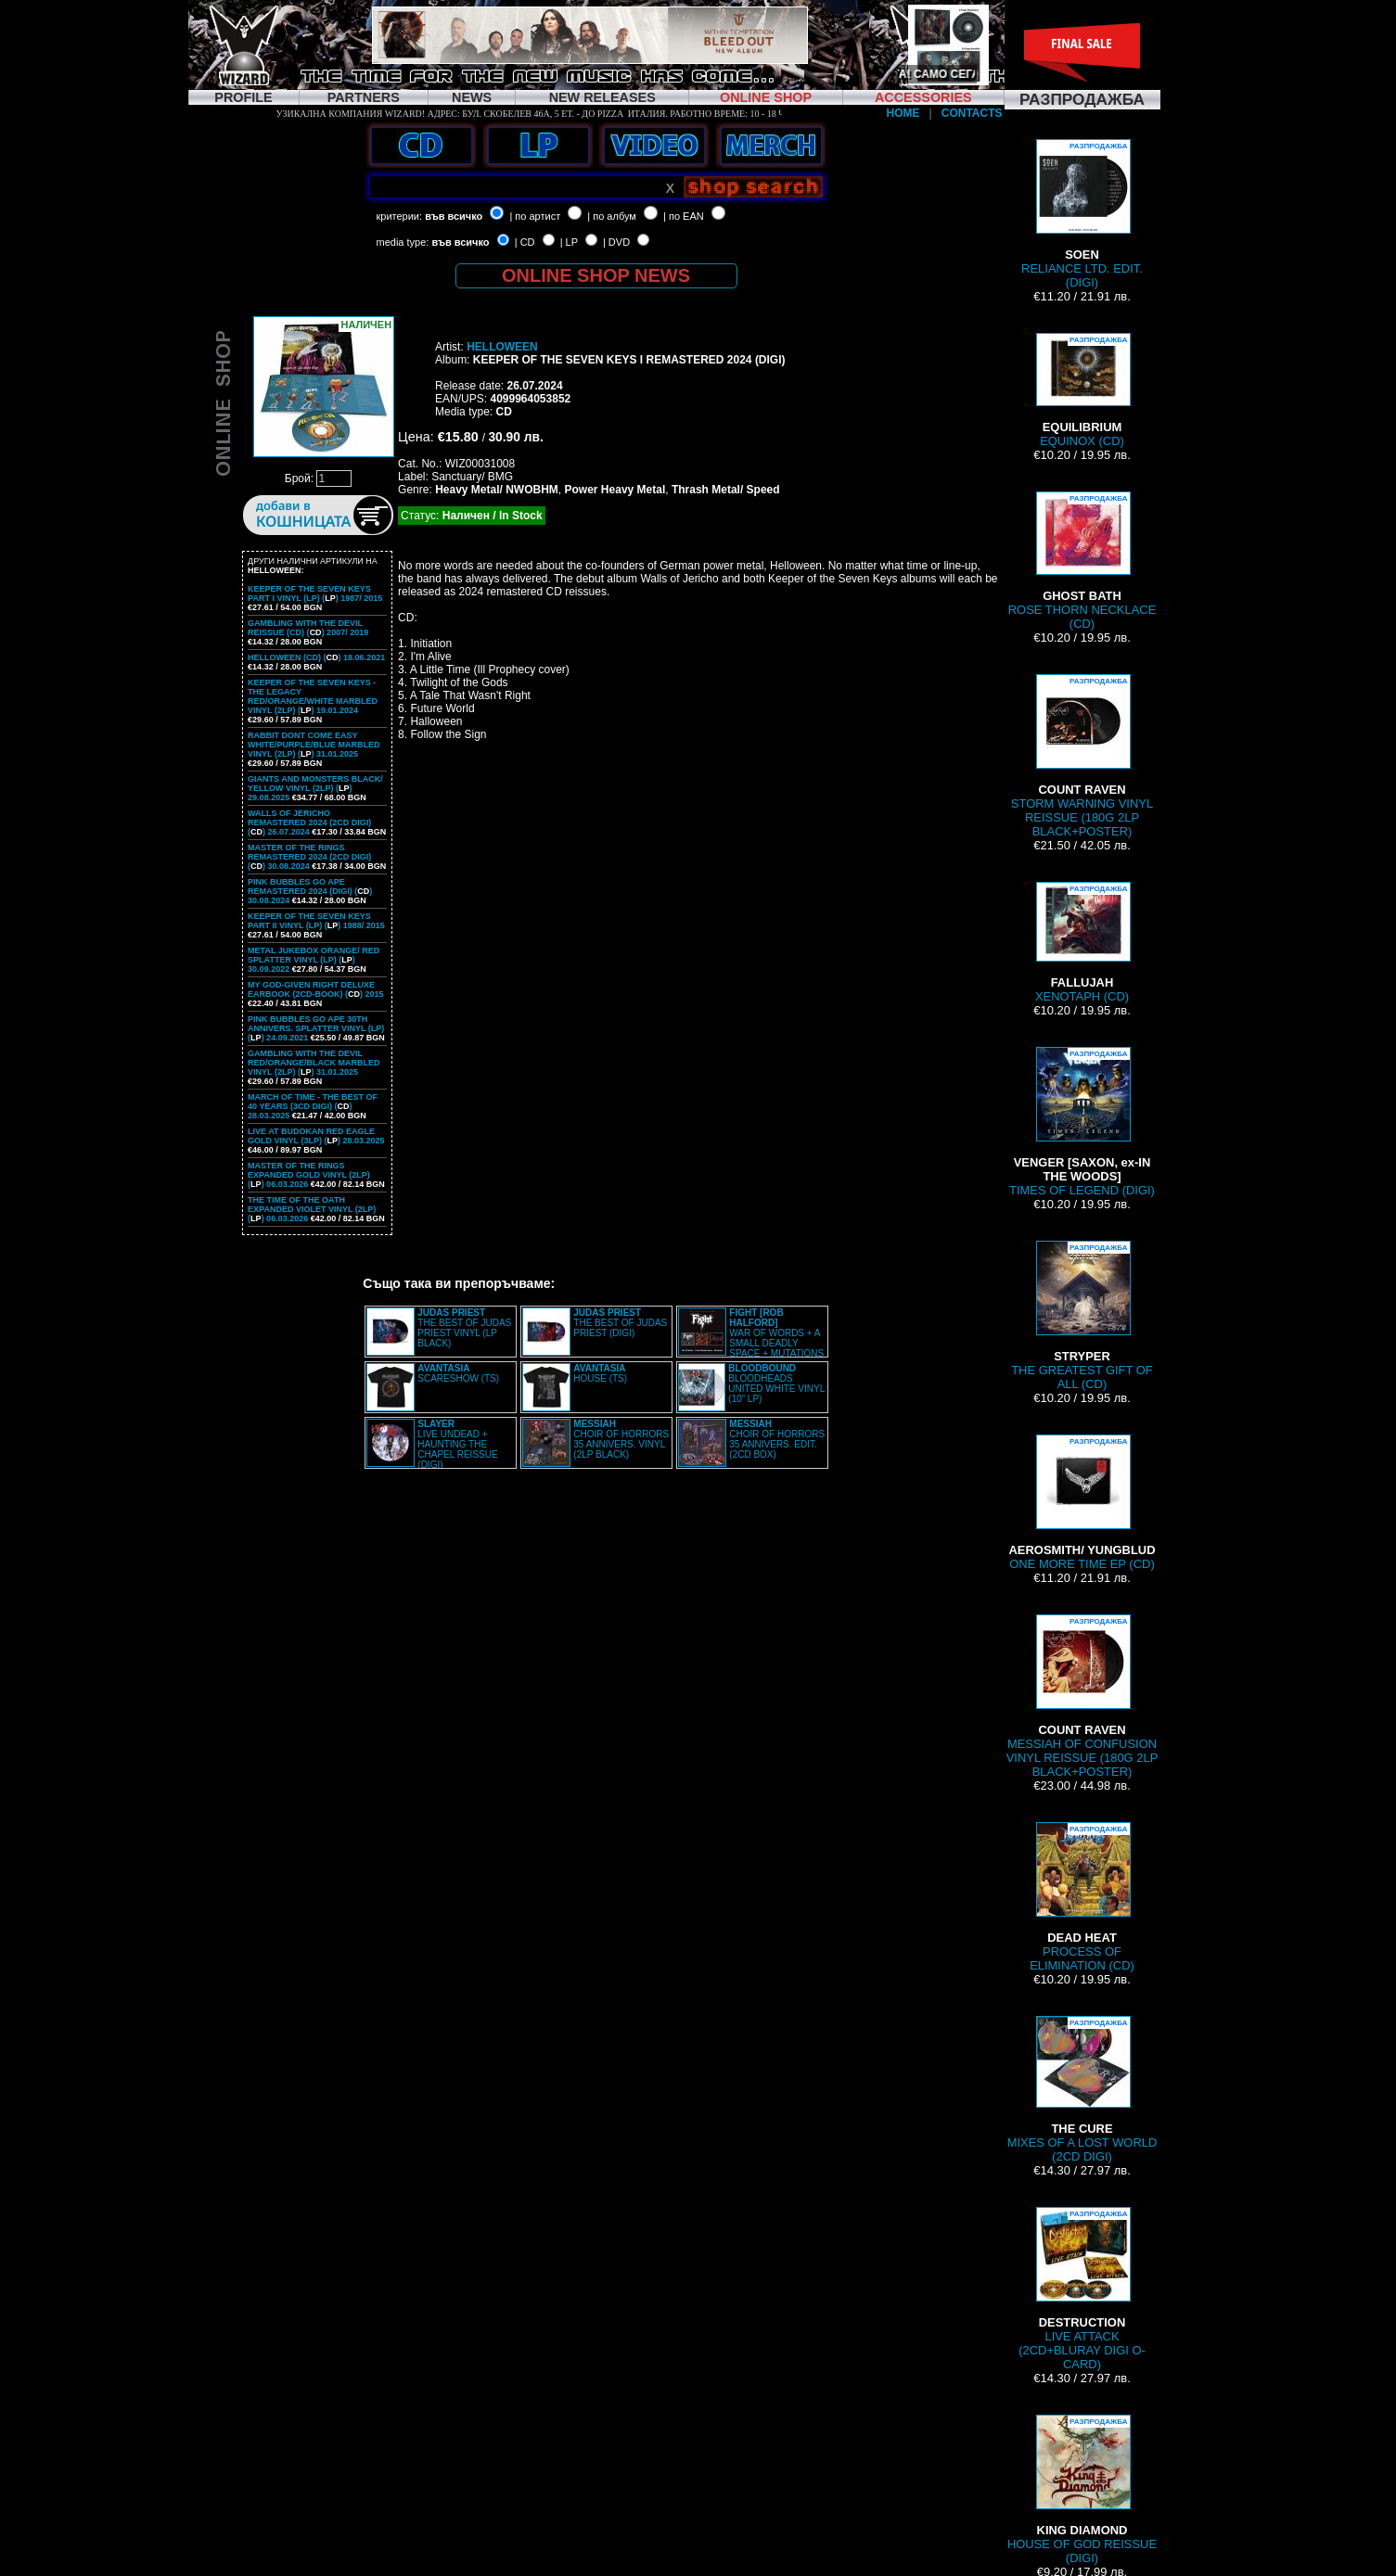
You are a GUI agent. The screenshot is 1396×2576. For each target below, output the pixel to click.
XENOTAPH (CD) (1082, 942)
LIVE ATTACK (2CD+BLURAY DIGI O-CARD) (1082, 2289)
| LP (569, 242)
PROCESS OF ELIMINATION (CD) (1082, 1897)
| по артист (534, 216)
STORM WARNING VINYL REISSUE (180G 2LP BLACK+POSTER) (1082, 756)
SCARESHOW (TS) (458, 1373)
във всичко (453, 216)
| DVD (616, 242)
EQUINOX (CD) (1082, 390)
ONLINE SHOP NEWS (596, 275)
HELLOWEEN (502, 346)
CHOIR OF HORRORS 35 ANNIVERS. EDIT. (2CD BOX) (777, 1439)
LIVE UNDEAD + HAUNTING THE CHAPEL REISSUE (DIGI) (457, 1444)
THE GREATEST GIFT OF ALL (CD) (1082, 1316)
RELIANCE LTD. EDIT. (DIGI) (1082, 214)
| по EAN (683, 216)
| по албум (611, 216)
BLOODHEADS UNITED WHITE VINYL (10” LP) (776, 1383)
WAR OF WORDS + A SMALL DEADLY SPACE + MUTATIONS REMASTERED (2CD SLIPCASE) (751, 1338)
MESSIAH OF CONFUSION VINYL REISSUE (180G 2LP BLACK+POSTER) (1082, 1696)
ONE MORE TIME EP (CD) (1081, 1503)
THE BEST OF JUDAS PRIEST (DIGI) (620, 1322)
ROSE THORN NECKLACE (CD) (1082, 561)
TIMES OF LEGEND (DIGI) (1082, 1122)
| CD (525, 242)
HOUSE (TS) (600, 1373)
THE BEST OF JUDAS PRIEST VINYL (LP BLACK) (464, 1327)
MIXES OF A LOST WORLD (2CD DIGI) (1082, 2089)
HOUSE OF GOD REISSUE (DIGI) (1082, 2490)
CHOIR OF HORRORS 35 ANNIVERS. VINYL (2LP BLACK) (621, 1439)
